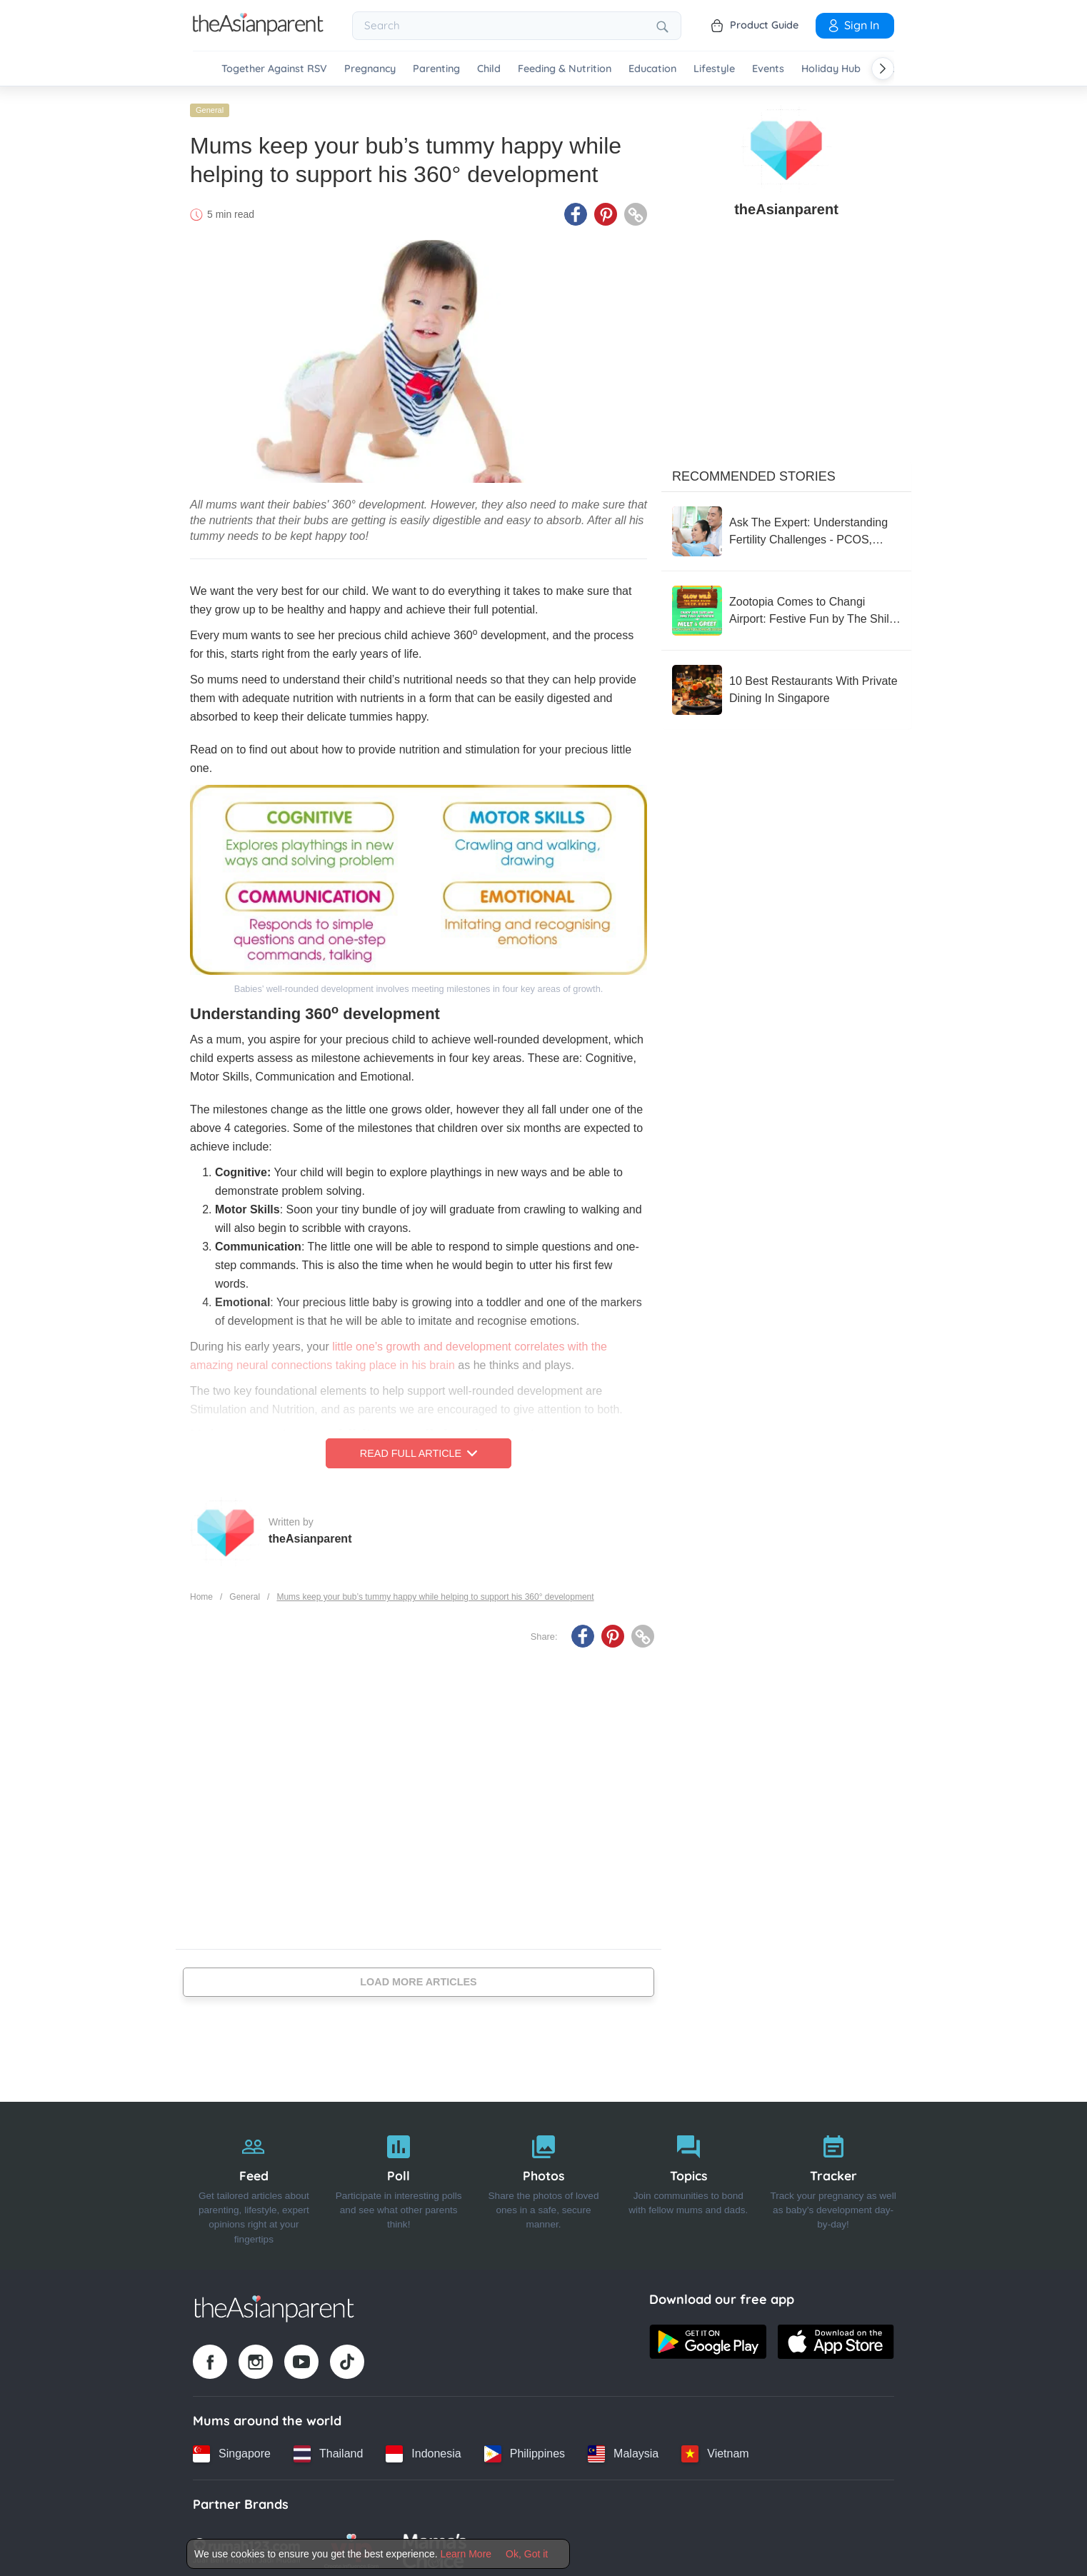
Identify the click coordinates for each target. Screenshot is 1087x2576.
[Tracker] (833, 2181)
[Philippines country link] (524, 2448)
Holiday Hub (831, 69)
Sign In (852, 25)
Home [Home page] (201, 1592)
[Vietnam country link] (714, 2448)
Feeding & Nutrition (564, 69)
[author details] (786, 144)
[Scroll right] (882, 68)
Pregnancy (370, 69)
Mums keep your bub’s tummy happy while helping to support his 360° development (434, 1592)
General (210, 105)
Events (768, 69)
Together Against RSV (274, 69)
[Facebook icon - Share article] (575, 209)
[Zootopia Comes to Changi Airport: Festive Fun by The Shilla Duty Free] (786, 606)
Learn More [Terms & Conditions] (466, 2554)
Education (652, 69)
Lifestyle (714, 69)
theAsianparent (310, 1534)
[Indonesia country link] (423, 2448)
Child (489, 69)
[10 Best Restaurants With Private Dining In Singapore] (786, 685)
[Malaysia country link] (623, 2448)
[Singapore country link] (232, 2448)
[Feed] (254, 2181)
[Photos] (544, 2181)
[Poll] (399, 2181)
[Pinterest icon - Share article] (605, 209)
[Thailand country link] (328, 2448)
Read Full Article (418, 1448)
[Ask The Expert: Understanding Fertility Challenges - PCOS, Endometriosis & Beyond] (786, 526)
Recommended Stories (754, 471)
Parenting (436, 69)
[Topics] (688, 2181)
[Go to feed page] (258, 31)
